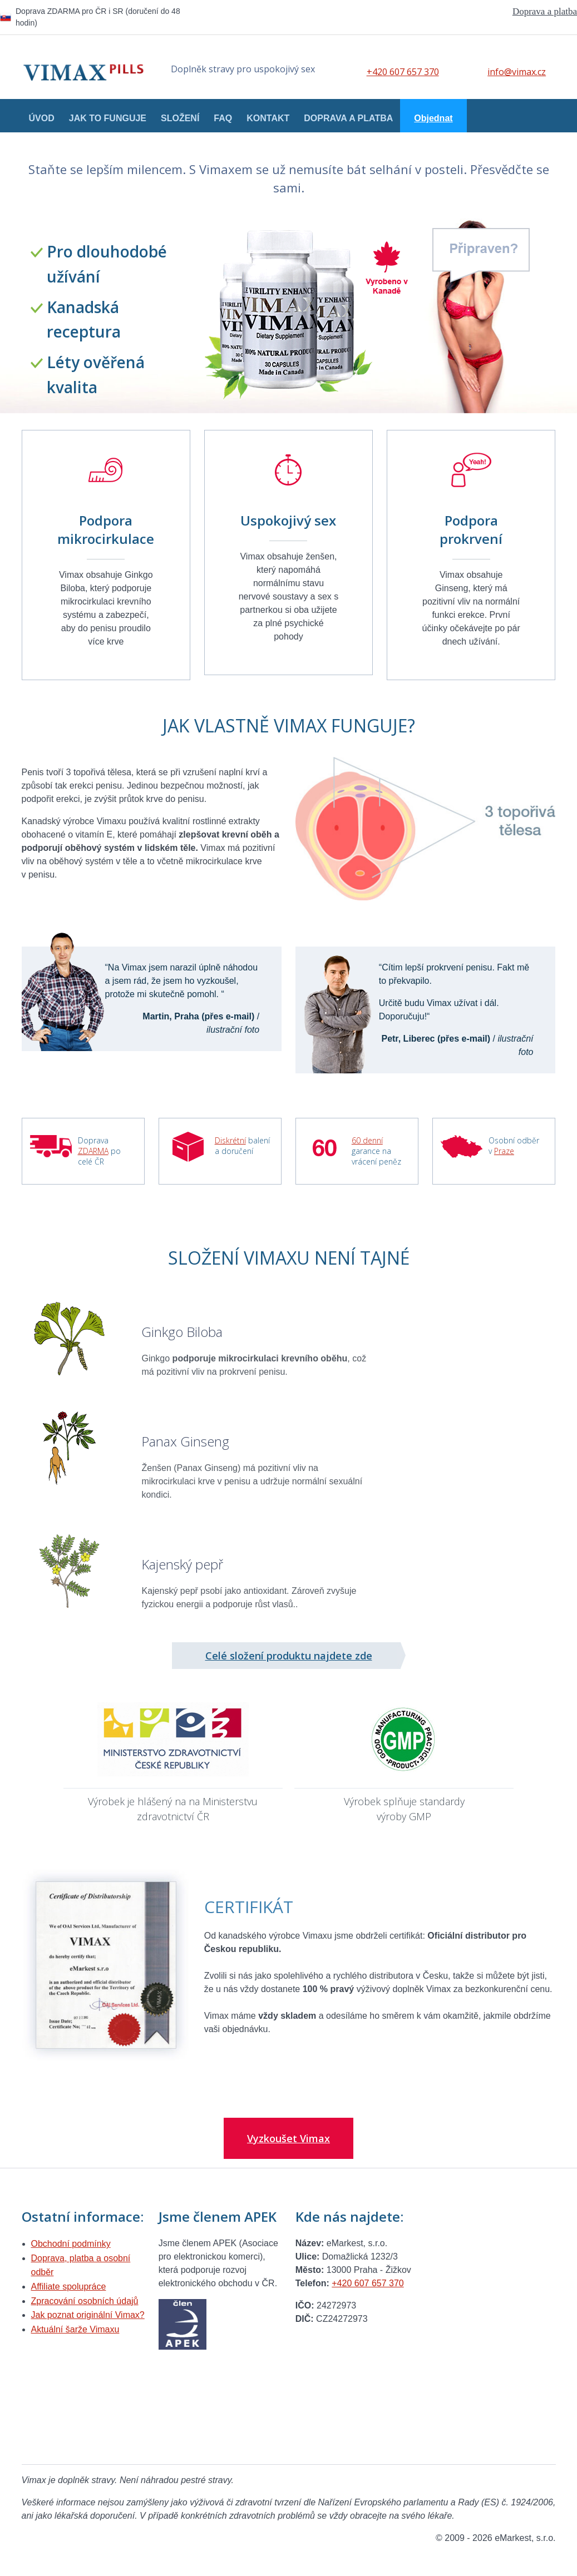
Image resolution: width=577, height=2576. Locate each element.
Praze (504, 1151)
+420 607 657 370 (403, 72)
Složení (180, 118)
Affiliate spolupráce (68, 2286)
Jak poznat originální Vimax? (88, 2315)
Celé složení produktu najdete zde (288, 1655)
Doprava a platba (544, 11)
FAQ (223, 118)
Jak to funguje (107, 118)
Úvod (42, 118)
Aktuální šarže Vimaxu (75, 2329)
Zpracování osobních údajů (85, 2301)
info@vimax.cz (516, 72)
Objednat (433, 118)
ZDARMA (93, 1151)
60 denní (367, 1140)
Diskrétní (230, 1140)
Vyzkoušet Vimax (288, 2138)
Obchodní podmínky (71, 2243)
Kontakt (267, 118)
